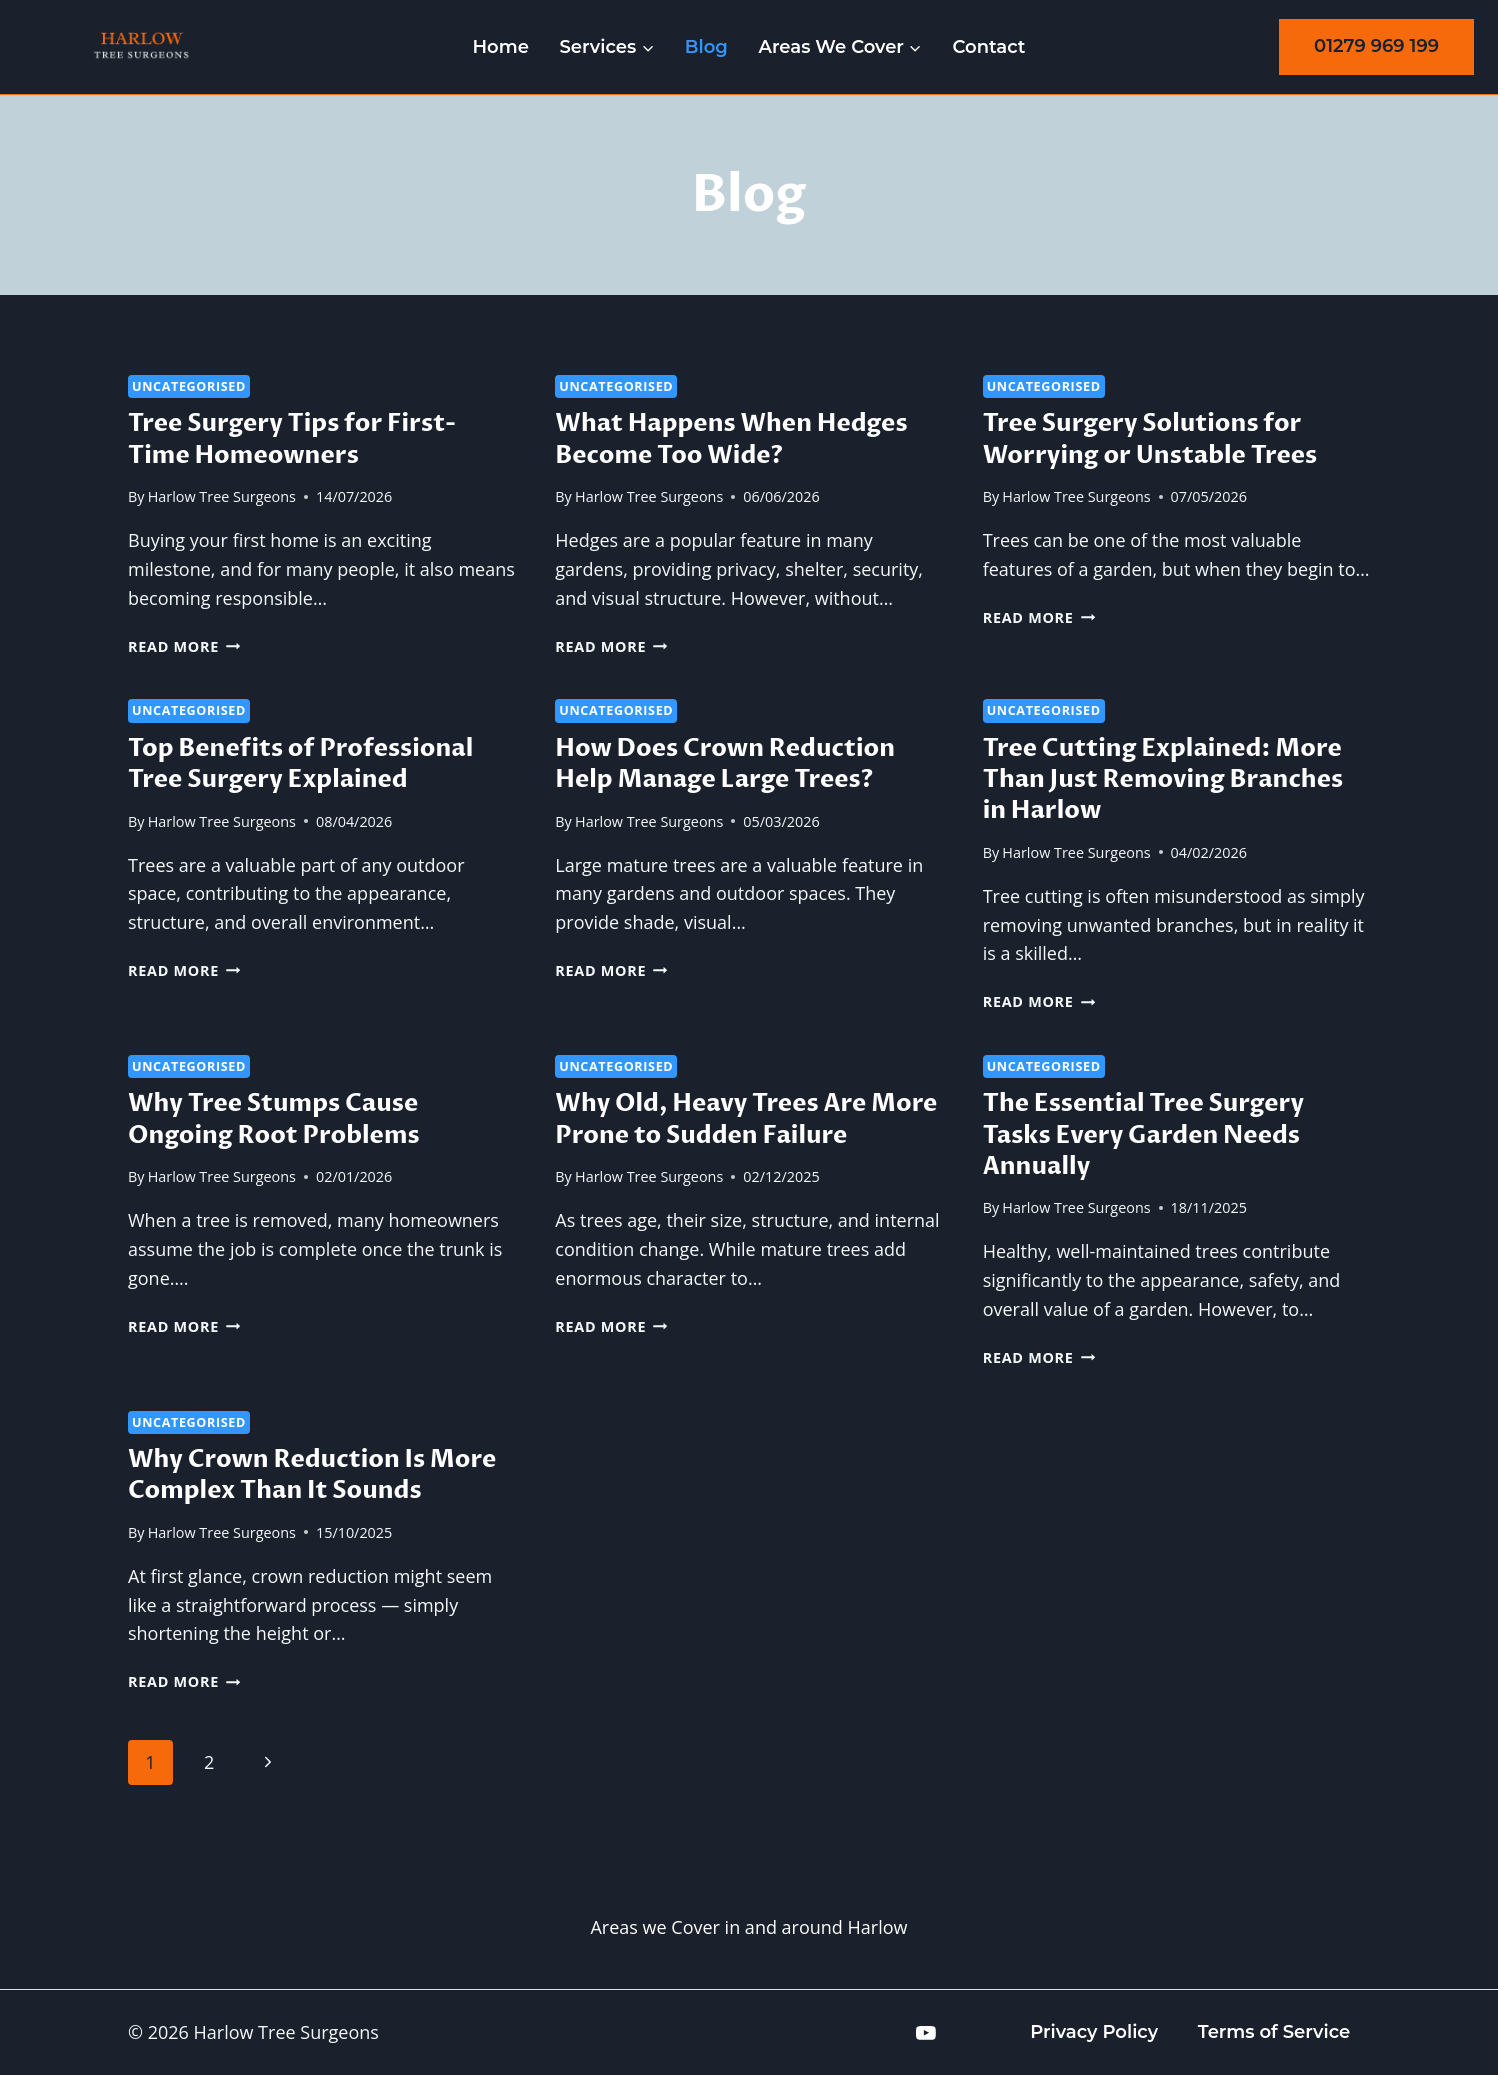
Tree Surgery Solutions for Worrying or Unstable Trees (1150, 439)
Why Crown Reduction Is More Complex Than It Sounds (312, 1475)
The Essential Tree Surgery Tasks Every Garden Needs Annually (1143, 1134)
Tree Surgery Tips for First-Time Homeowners (292, 439)
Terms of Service (1274, 2032)
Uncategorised (189, 386)
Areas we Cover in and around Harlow (748, 1927)
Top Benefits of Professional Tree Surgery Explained (300, 764)
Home (501, 47)
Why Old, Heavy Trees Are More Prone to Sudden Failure (746, 1119)
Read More (184, 646)
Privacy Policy (1094, 2032)
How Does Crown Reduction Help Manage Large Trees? (725, 764)
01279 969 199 (1376, 46)
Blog (706, 47)
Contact (989, 47)
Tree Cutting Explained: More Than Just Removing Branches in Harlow (1163, 779)
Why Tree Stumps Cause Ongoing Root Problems (274, 1119)
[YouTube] (926, 2033)
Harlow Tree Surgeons (222, 496)
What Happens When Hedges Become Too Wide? (731, 439)
